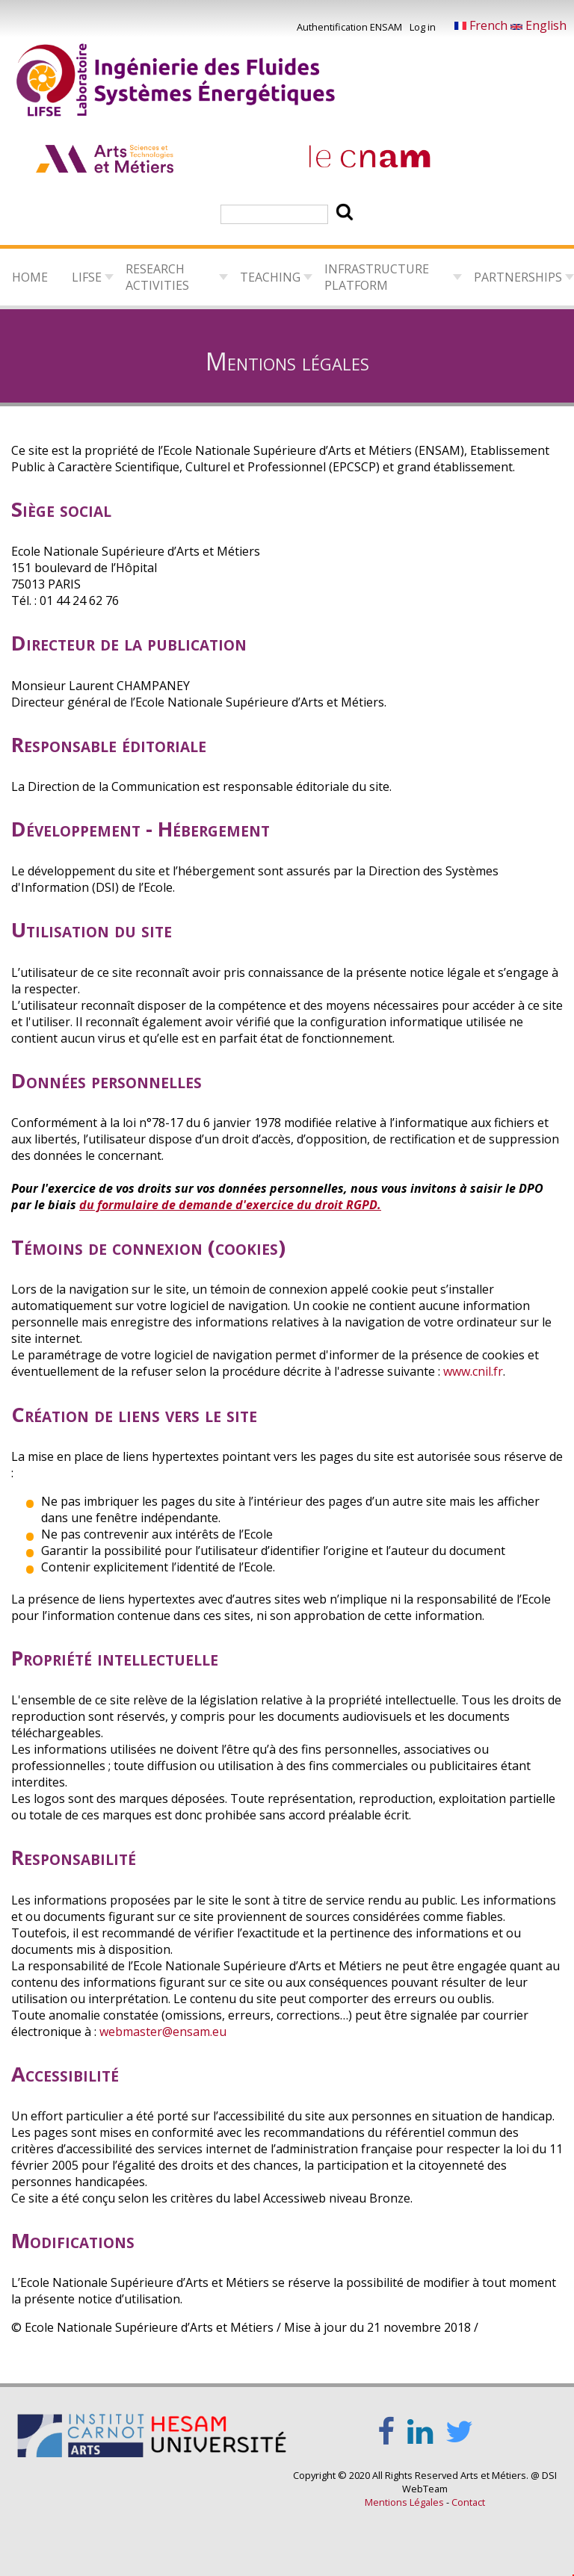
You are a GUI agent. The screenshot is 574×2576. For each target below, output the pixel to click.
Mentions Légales (404, 2502)
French (482, 25)
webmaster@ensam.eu (162, 2031)
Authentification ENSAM (349, 27)
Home (30, 277)
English (538, 25)
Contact (468, 2502)
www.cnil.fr (473, 1371)
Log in (423, 27)
